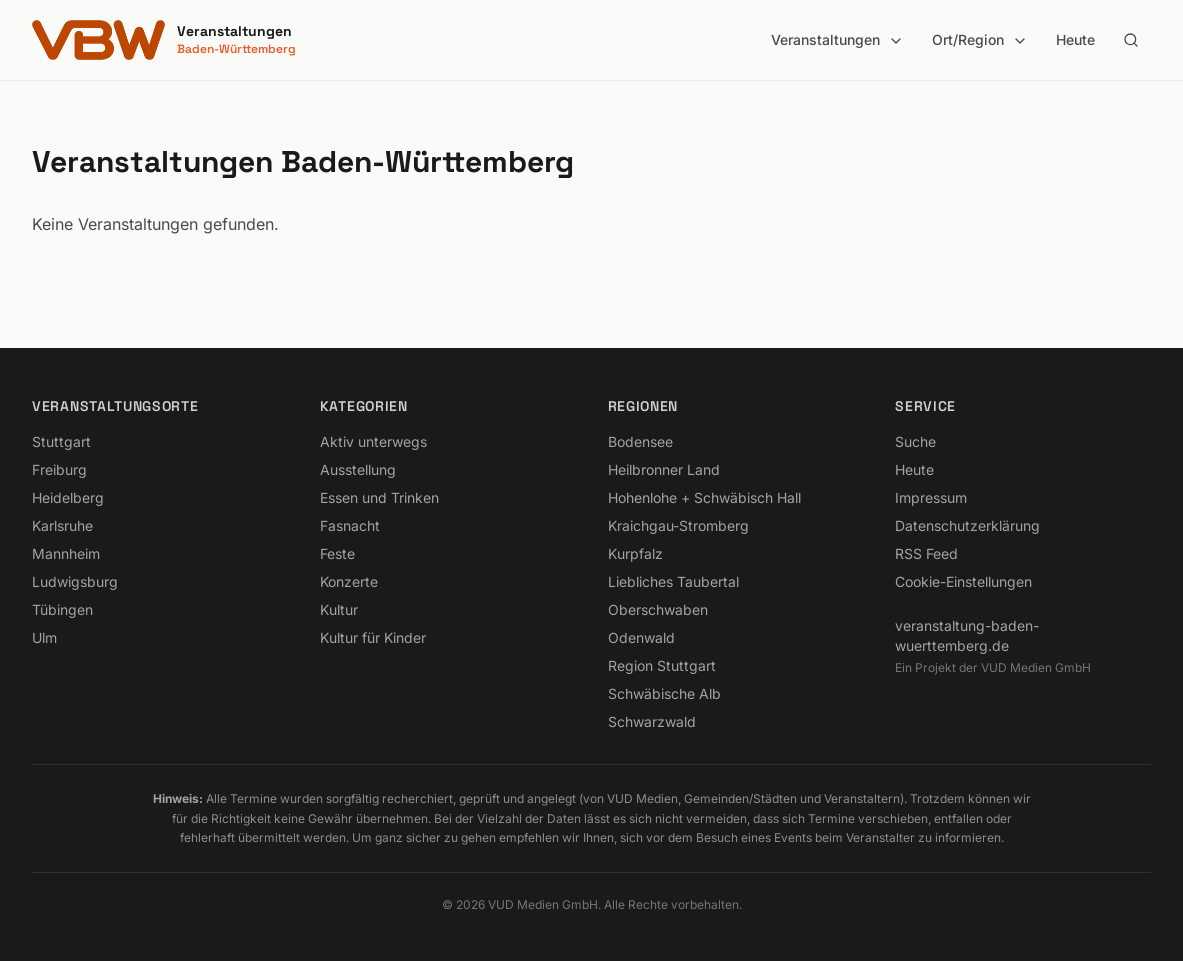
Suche (915, 441)
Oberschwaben (658, 609)
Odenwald (641, 637)
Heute (1075, 39)
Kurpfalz (635, 553)
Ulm (44, 637)
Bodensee (640, 441)
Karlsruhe (62, 525)
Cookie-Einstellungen (963, 581)
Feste (337, 553)
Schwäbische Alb (664, 693)
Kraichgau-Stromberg (678, 525)
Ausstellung (358, 469)
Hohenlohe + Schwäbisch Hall (704, 497)
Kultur (339, 609)
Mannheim (66, 553)
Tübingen (62, 609)
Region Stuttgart (662, 665)
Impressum (931, 497)
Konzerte (349, 581)
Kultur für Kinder (373, 637)
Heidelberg (68, 497)
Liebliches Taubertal (673, 581)
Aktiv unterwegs (373, 441)
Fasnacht (350, 525)
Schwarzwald (652, 721)
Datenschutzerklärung (967, 525)
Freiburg (59, 469)
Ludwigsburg (75, 581)
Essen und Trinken (379, 497)
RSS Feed (926, 553)
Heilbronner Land (664, 469)
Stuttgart (61, 441)
